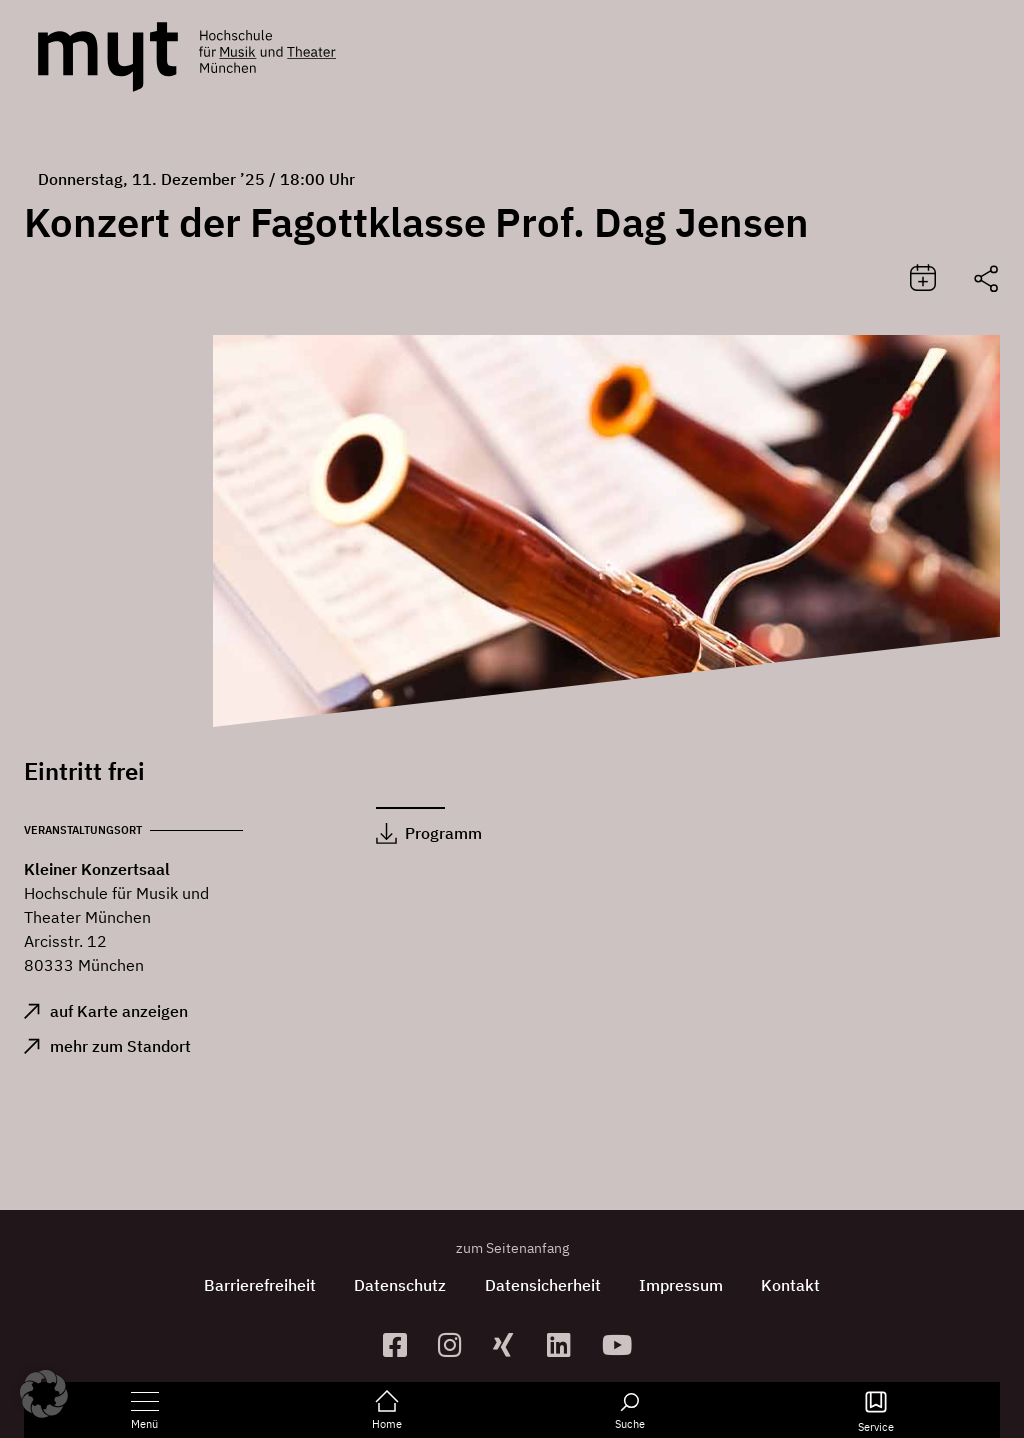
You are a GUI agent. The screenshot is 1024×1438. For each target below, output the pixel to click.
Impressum (683, 1285)
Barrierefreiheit (257, 1285)
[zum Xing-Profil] (512, 1344)
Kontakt (794, 1285)
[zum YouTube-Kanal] (621, 1344)
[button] (44, 1394)
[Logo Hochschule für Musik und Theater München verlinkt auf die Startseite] (108, 57)
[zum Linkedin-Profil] (566, 1344)
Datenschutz (399, 1285)
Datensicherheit (543, 1285)
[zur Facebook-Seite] (402, 1344)
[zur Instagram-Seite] (457, 1344)
